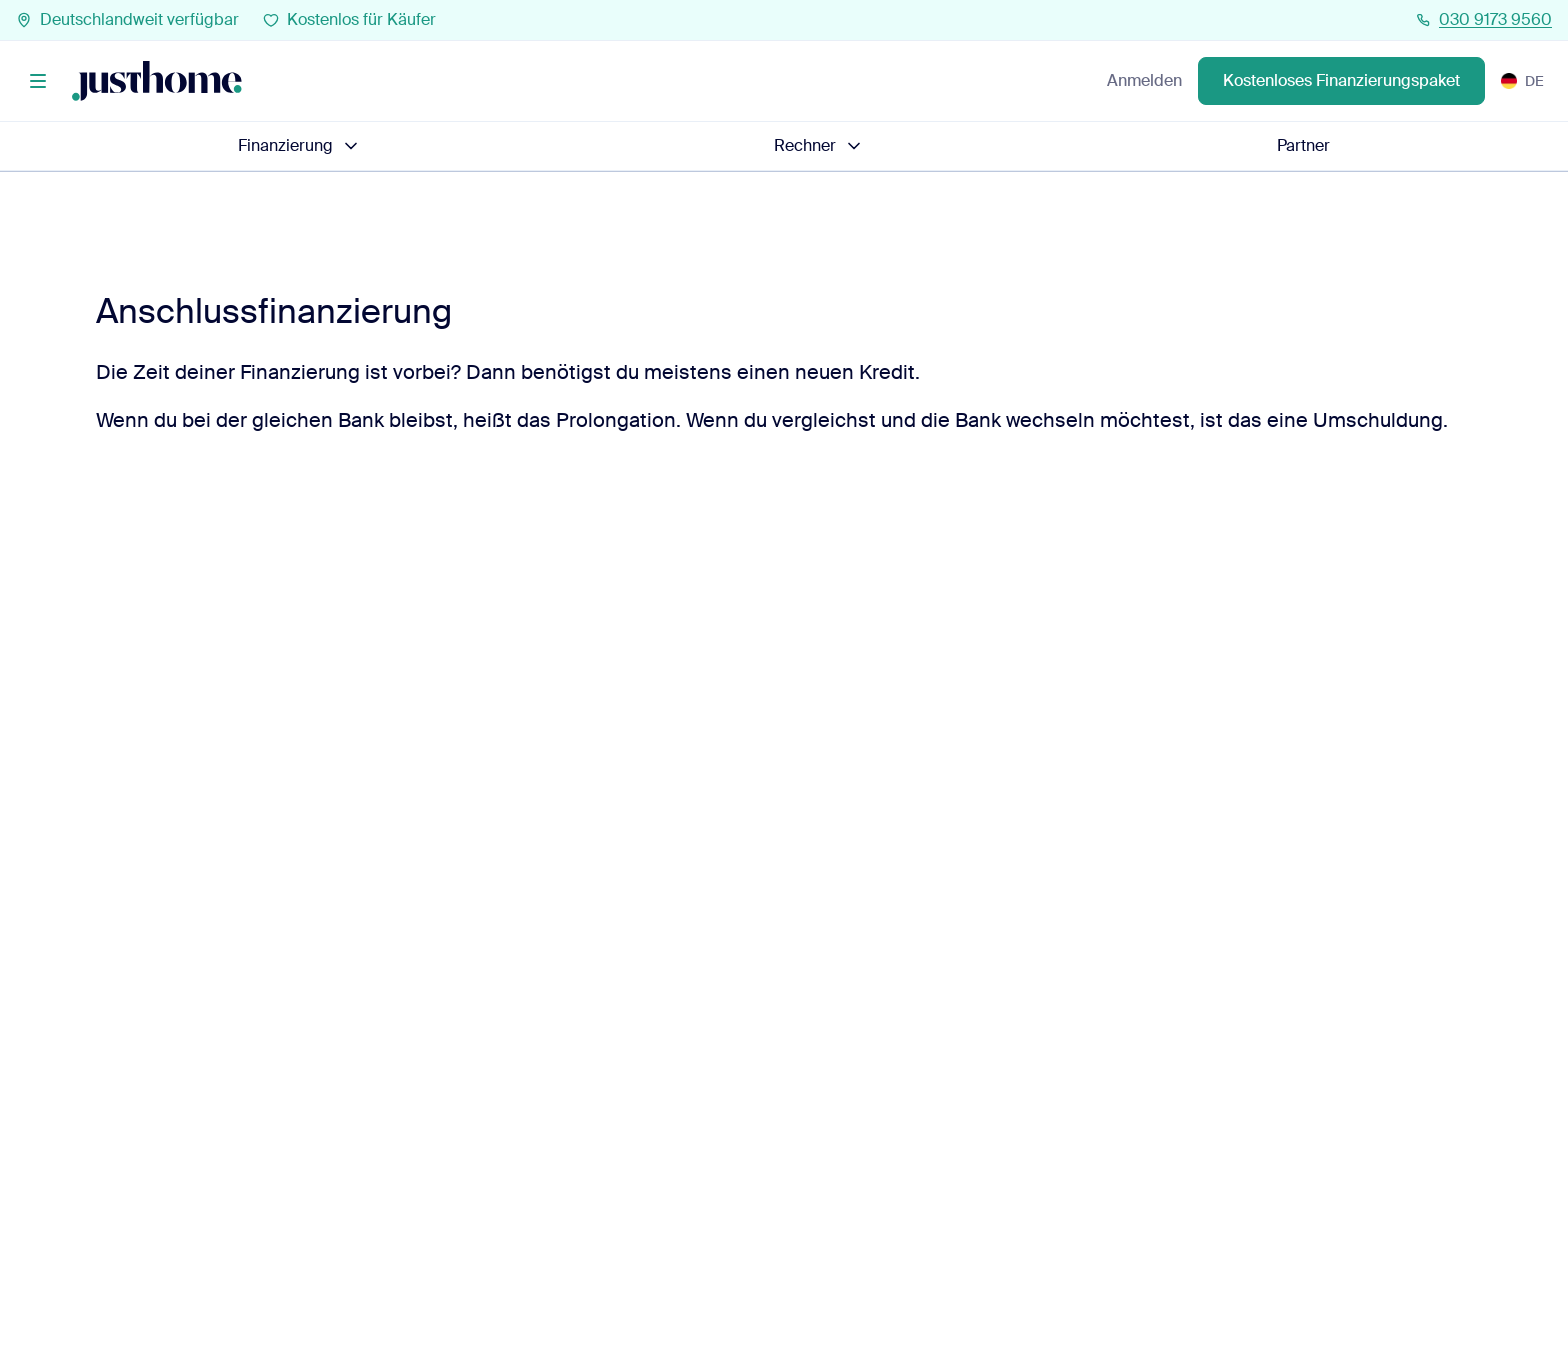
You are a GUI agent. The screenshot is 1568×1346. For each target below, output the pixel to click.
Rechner (819, 145)
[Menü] (38, 81)
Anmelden (1144, 80)
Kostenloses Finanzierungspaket (1341, 80)
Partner (1303, 145)
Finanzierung (299, 145)
